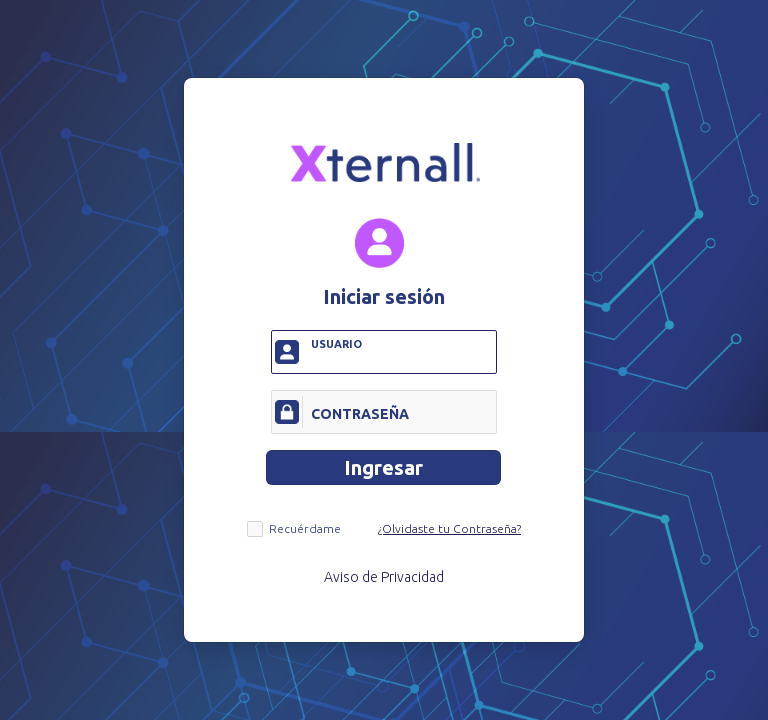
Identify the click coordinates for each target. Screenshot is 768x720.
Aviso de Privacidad (384, 577)
